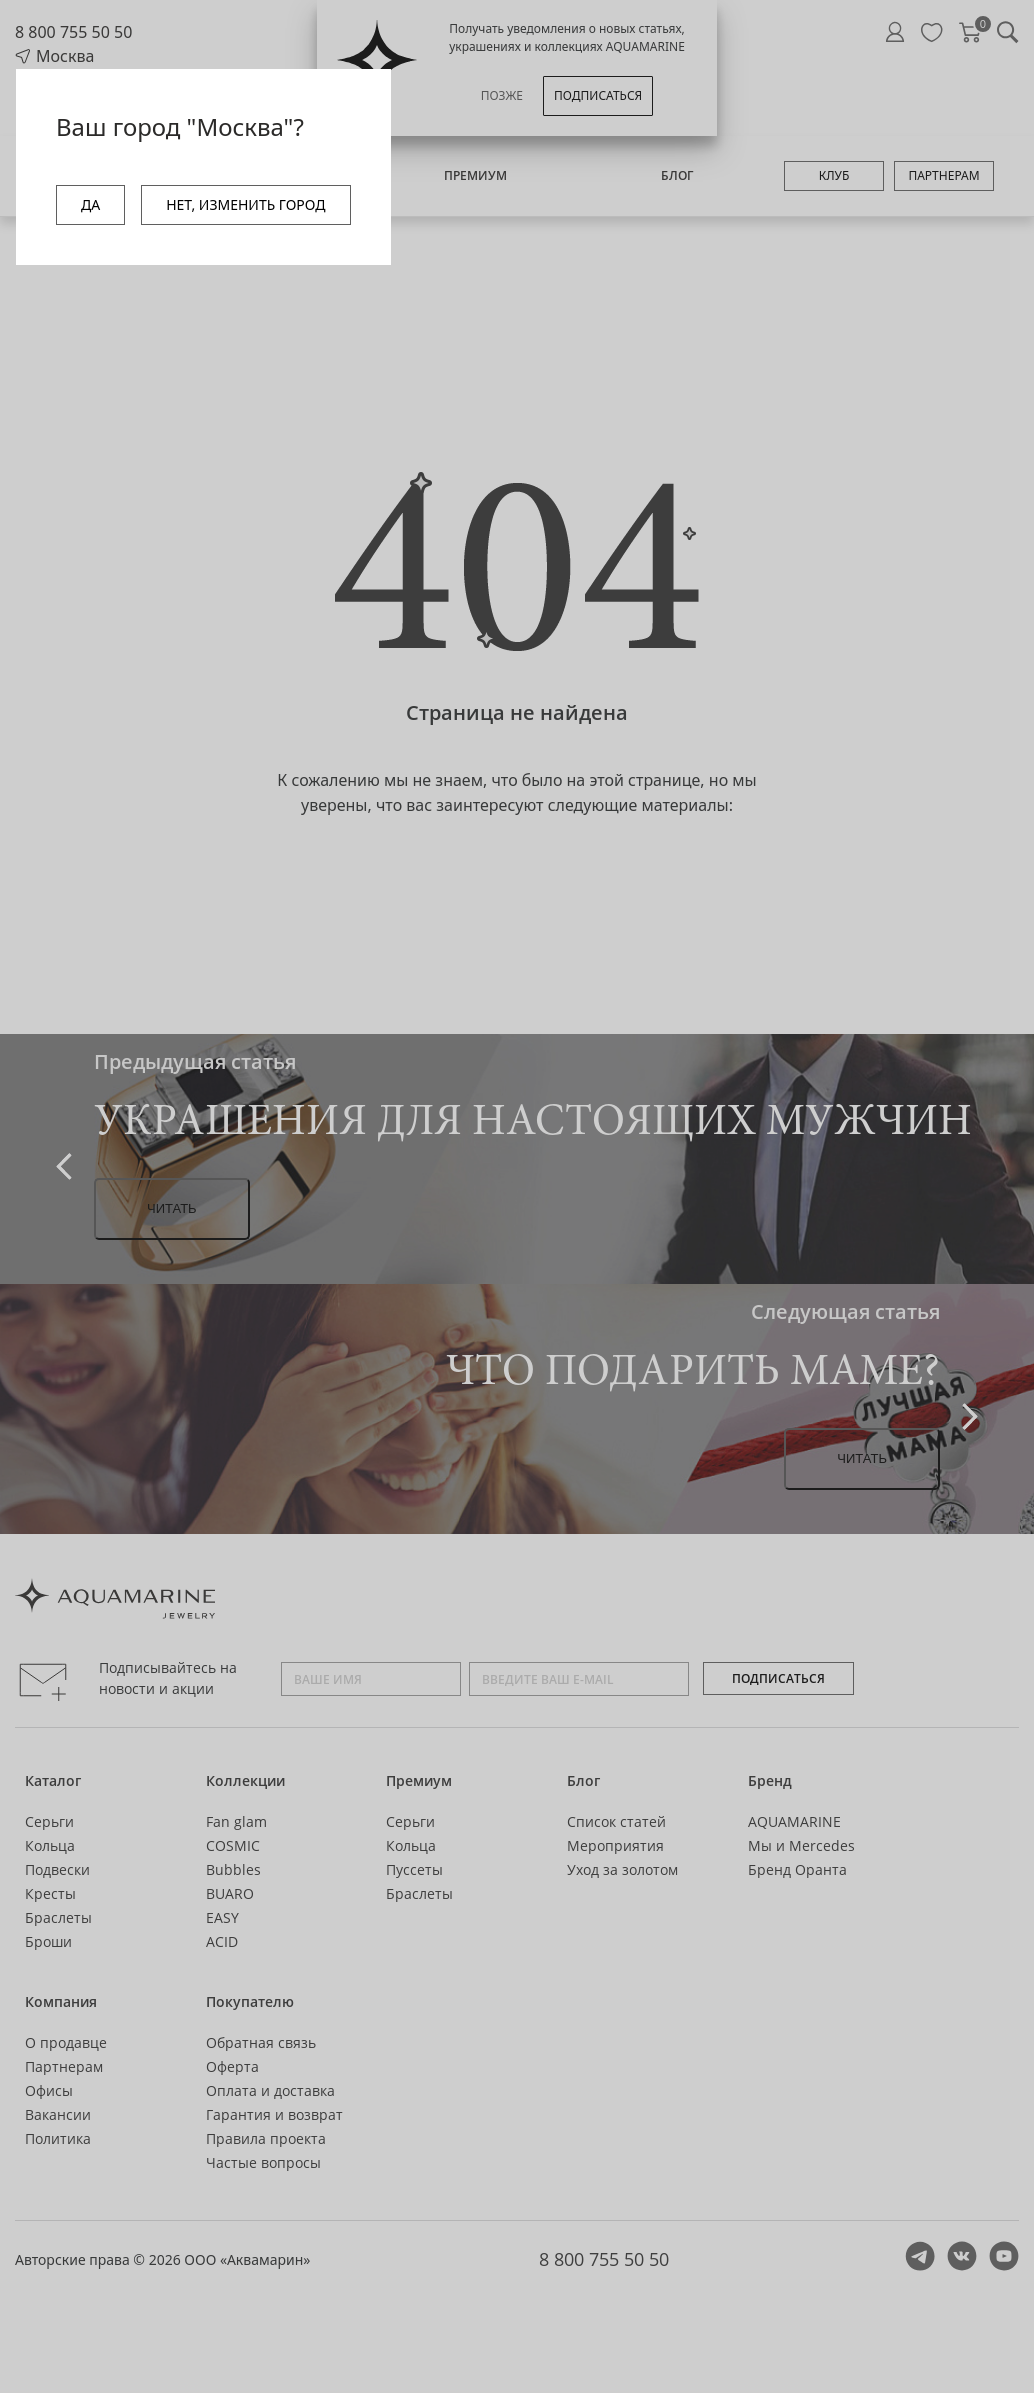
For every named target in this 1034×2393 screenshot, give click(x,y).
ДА (90, 204)
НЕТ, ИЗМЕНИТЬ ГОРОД (245, 204)
